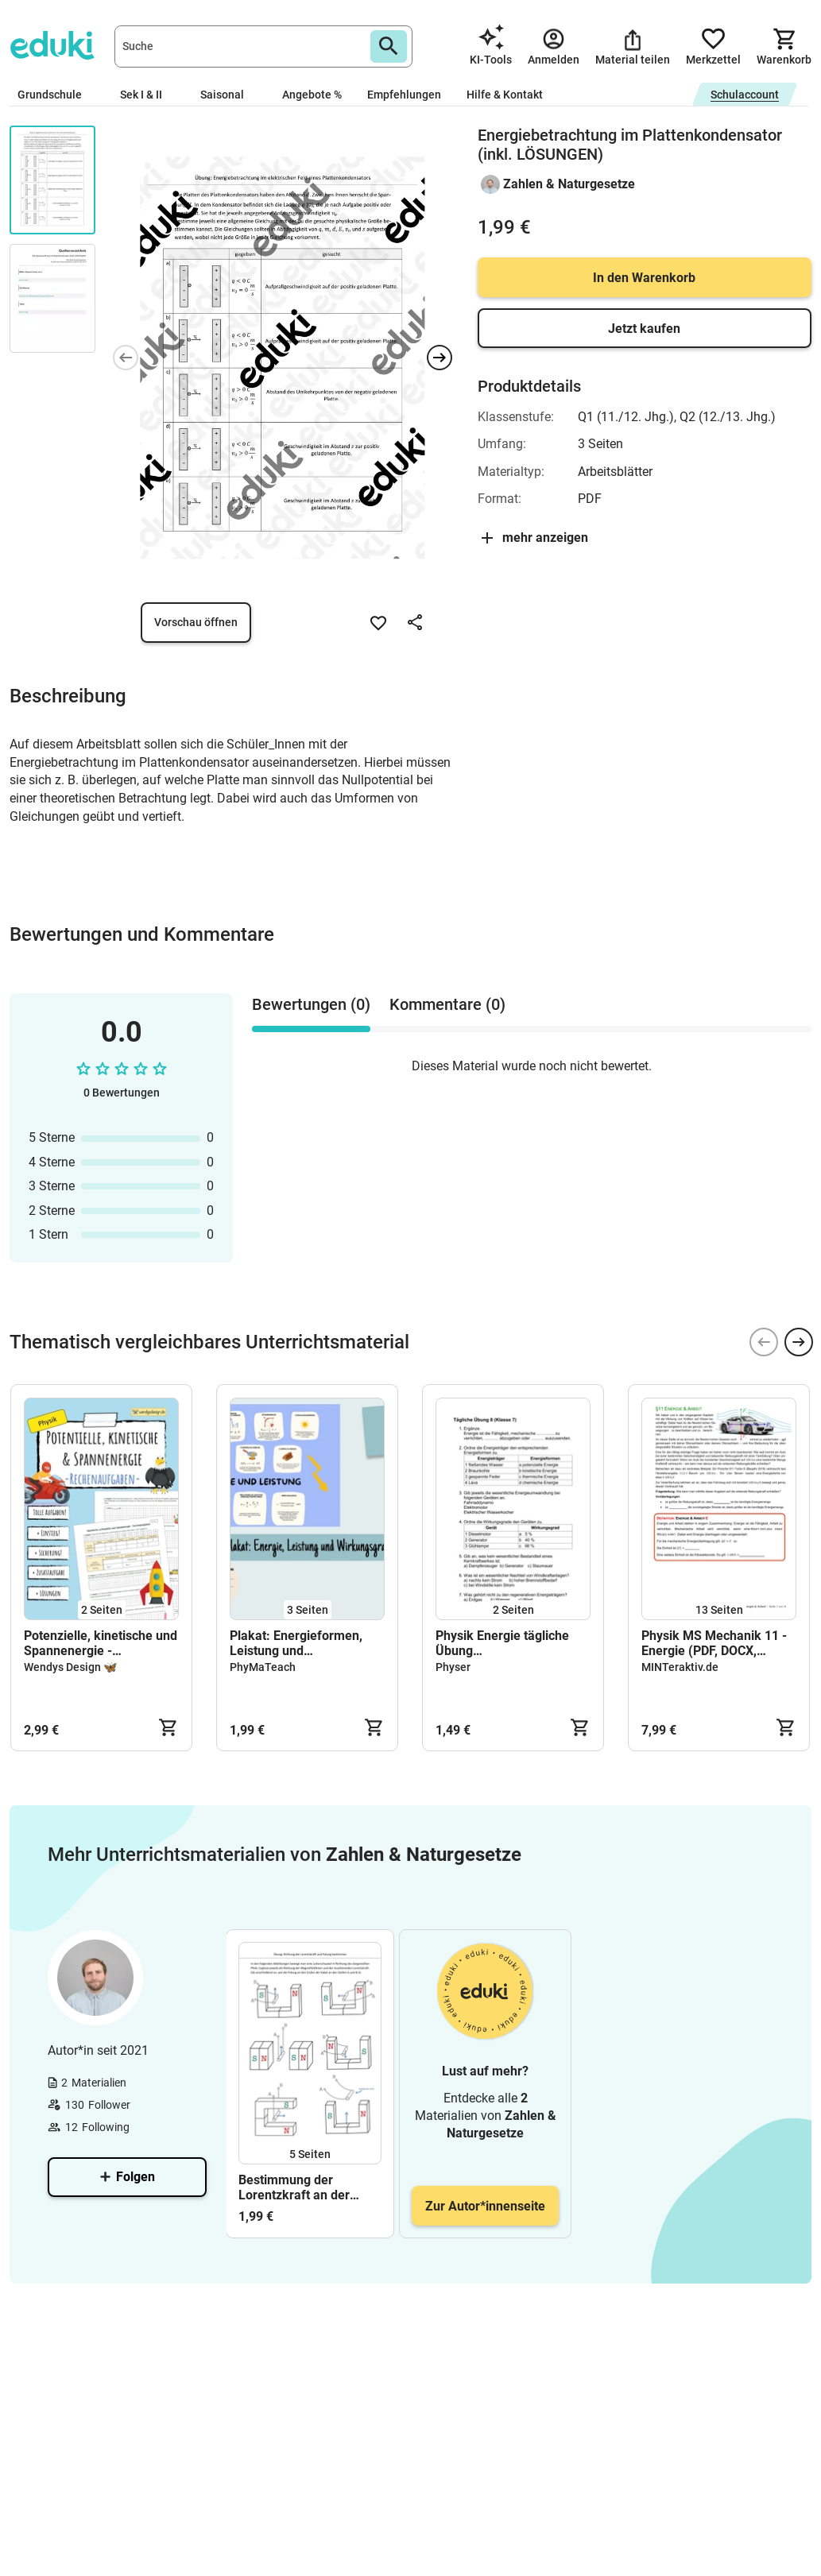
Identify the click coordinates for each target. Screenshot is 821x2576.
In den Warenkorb (644, 277)
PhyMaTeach (263, 1667)
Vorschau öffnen (196, 622)
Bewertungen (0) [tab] (311, 1004)
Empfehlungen (404, 94)
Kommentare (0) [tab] (447, 1004)
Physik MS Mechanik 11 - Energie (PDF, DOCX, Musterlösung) (714, 1643)
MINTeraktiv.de (679, 1667)
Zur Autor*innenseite (485, 2206)
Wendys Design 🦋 (70, 1667)
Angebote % (312, 94)
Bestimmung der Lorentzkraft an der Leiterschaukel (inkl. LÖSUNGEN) (297, 2187)
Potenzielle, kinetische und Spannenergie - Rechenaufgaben (100, 1643)
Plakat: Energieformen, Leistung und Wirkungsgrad (296, 1643)
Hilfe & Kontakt (505, 94)
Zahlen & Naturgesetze (569, 183)
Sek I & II (147, 94)
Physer (453, 1667)
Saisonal (228, 94)
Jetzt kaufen (644, 328)
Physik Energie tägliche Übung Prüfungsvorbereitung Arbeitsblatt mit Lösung (502, 1643)
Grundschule (56, 94)
